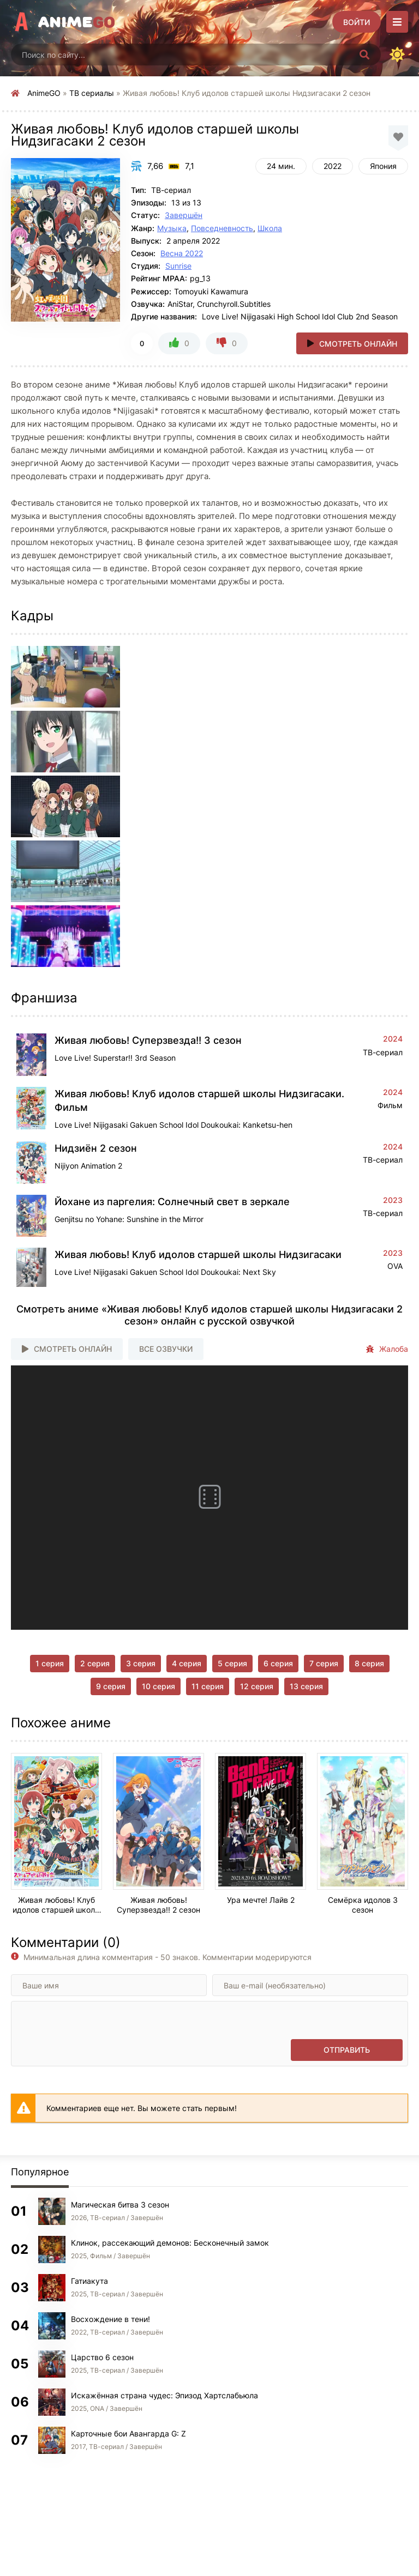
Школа (270, 228)
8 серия (369, 1663)
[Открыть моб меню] (397, 22)
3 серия (140, 1663)
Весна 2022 (181, 253)
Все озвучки (166, 1348)
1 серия (49, 1663)
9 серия (110, 1686)
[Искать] (364, 54)
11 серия (207, 1686)
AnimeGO (44, 93)
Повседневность (222, 228)
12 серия (256, 1686)
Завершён (183, 215)
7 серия (323, 1663)
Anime (76, 22)
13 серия (306, 1686)
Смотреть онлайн (358, 343)
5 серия (232, 1663)
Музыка (172, 228)
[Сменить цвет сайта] (397, 54)
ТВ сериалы (91, 93)
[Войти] (356, 22)
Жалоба (387, 1349)
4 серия (186, 1663)
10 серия (158, 1686)
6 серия (278, 1663)
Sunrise (178, 265)
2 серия (95, 1663)
